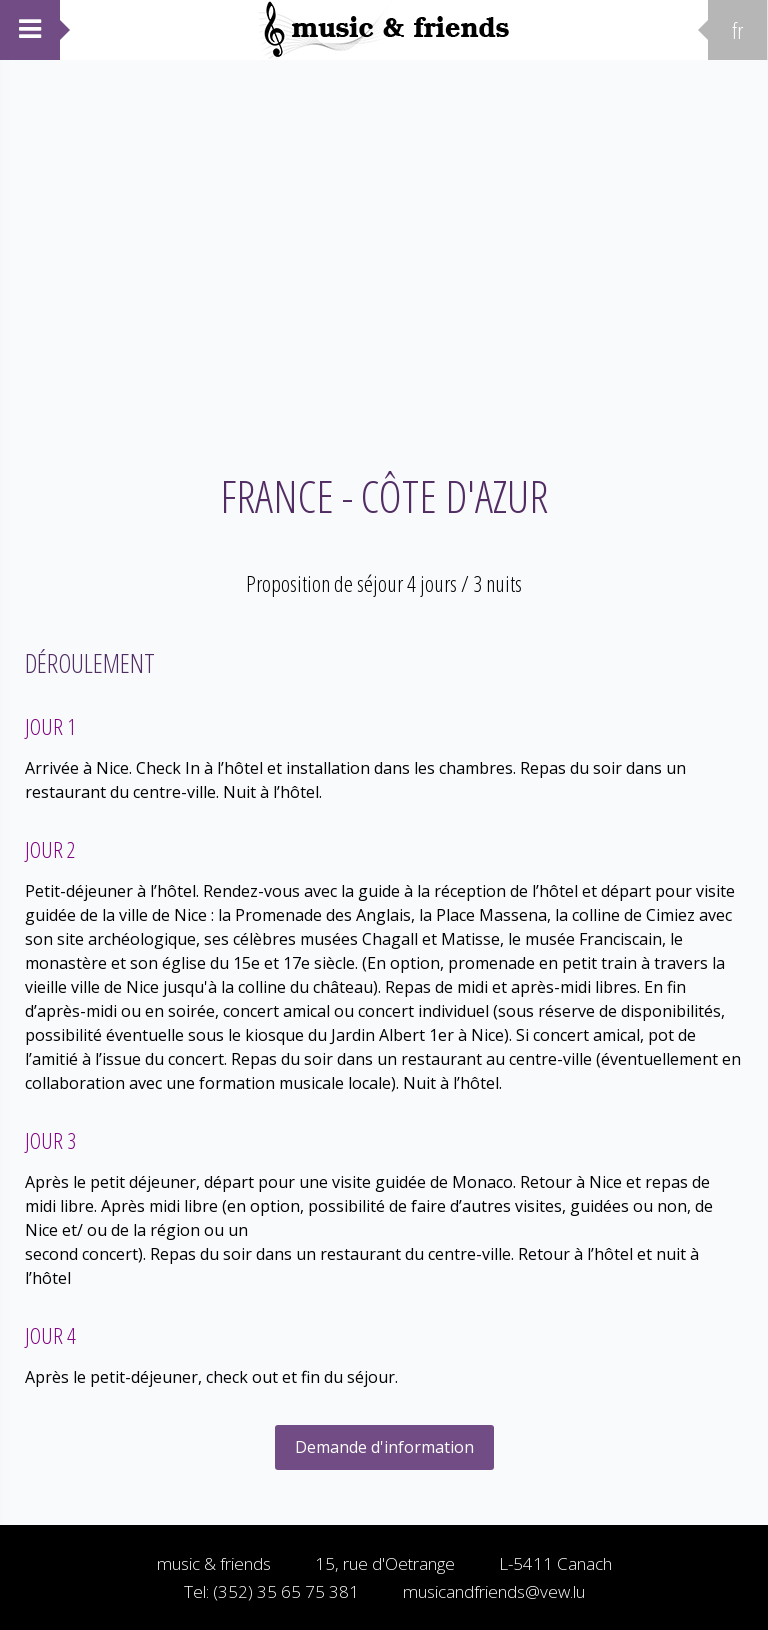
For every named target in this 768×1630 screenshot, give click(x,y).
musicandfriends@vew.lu (494, 1591)
